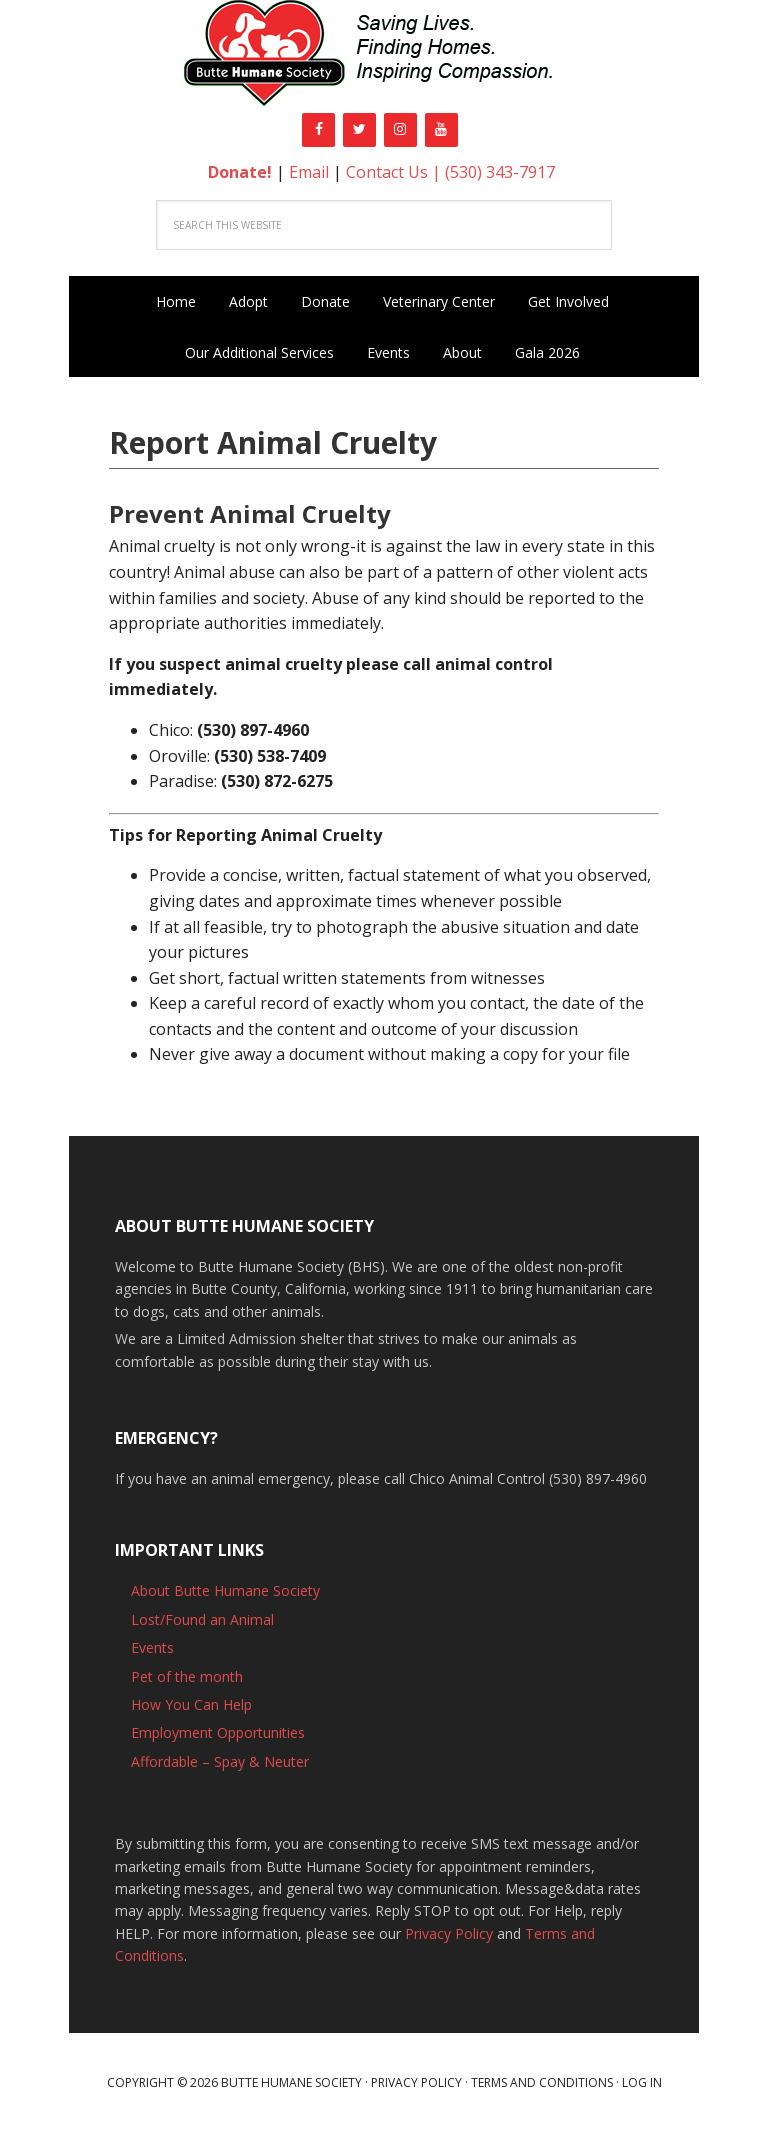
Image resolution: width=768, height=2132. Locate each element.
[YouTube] (441, 130)
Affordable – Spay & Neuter (220, 1761)
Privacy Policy (449, 1933)
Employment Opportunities (218, 1732)
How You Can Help (191, 1704)
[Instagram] (400, 130)
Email (309, 172)
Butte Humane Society (384, 56)
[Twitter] (359, 130)
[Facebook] (318, 130)
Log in (642, 2082)
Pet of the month (187, 1676)
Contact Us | (395, 172)
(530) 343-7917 (500, 172)
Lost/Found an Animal (202, 1619)
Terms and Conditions (542, 2082)
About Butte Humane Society (225, 1590)
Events (152, 1647)
